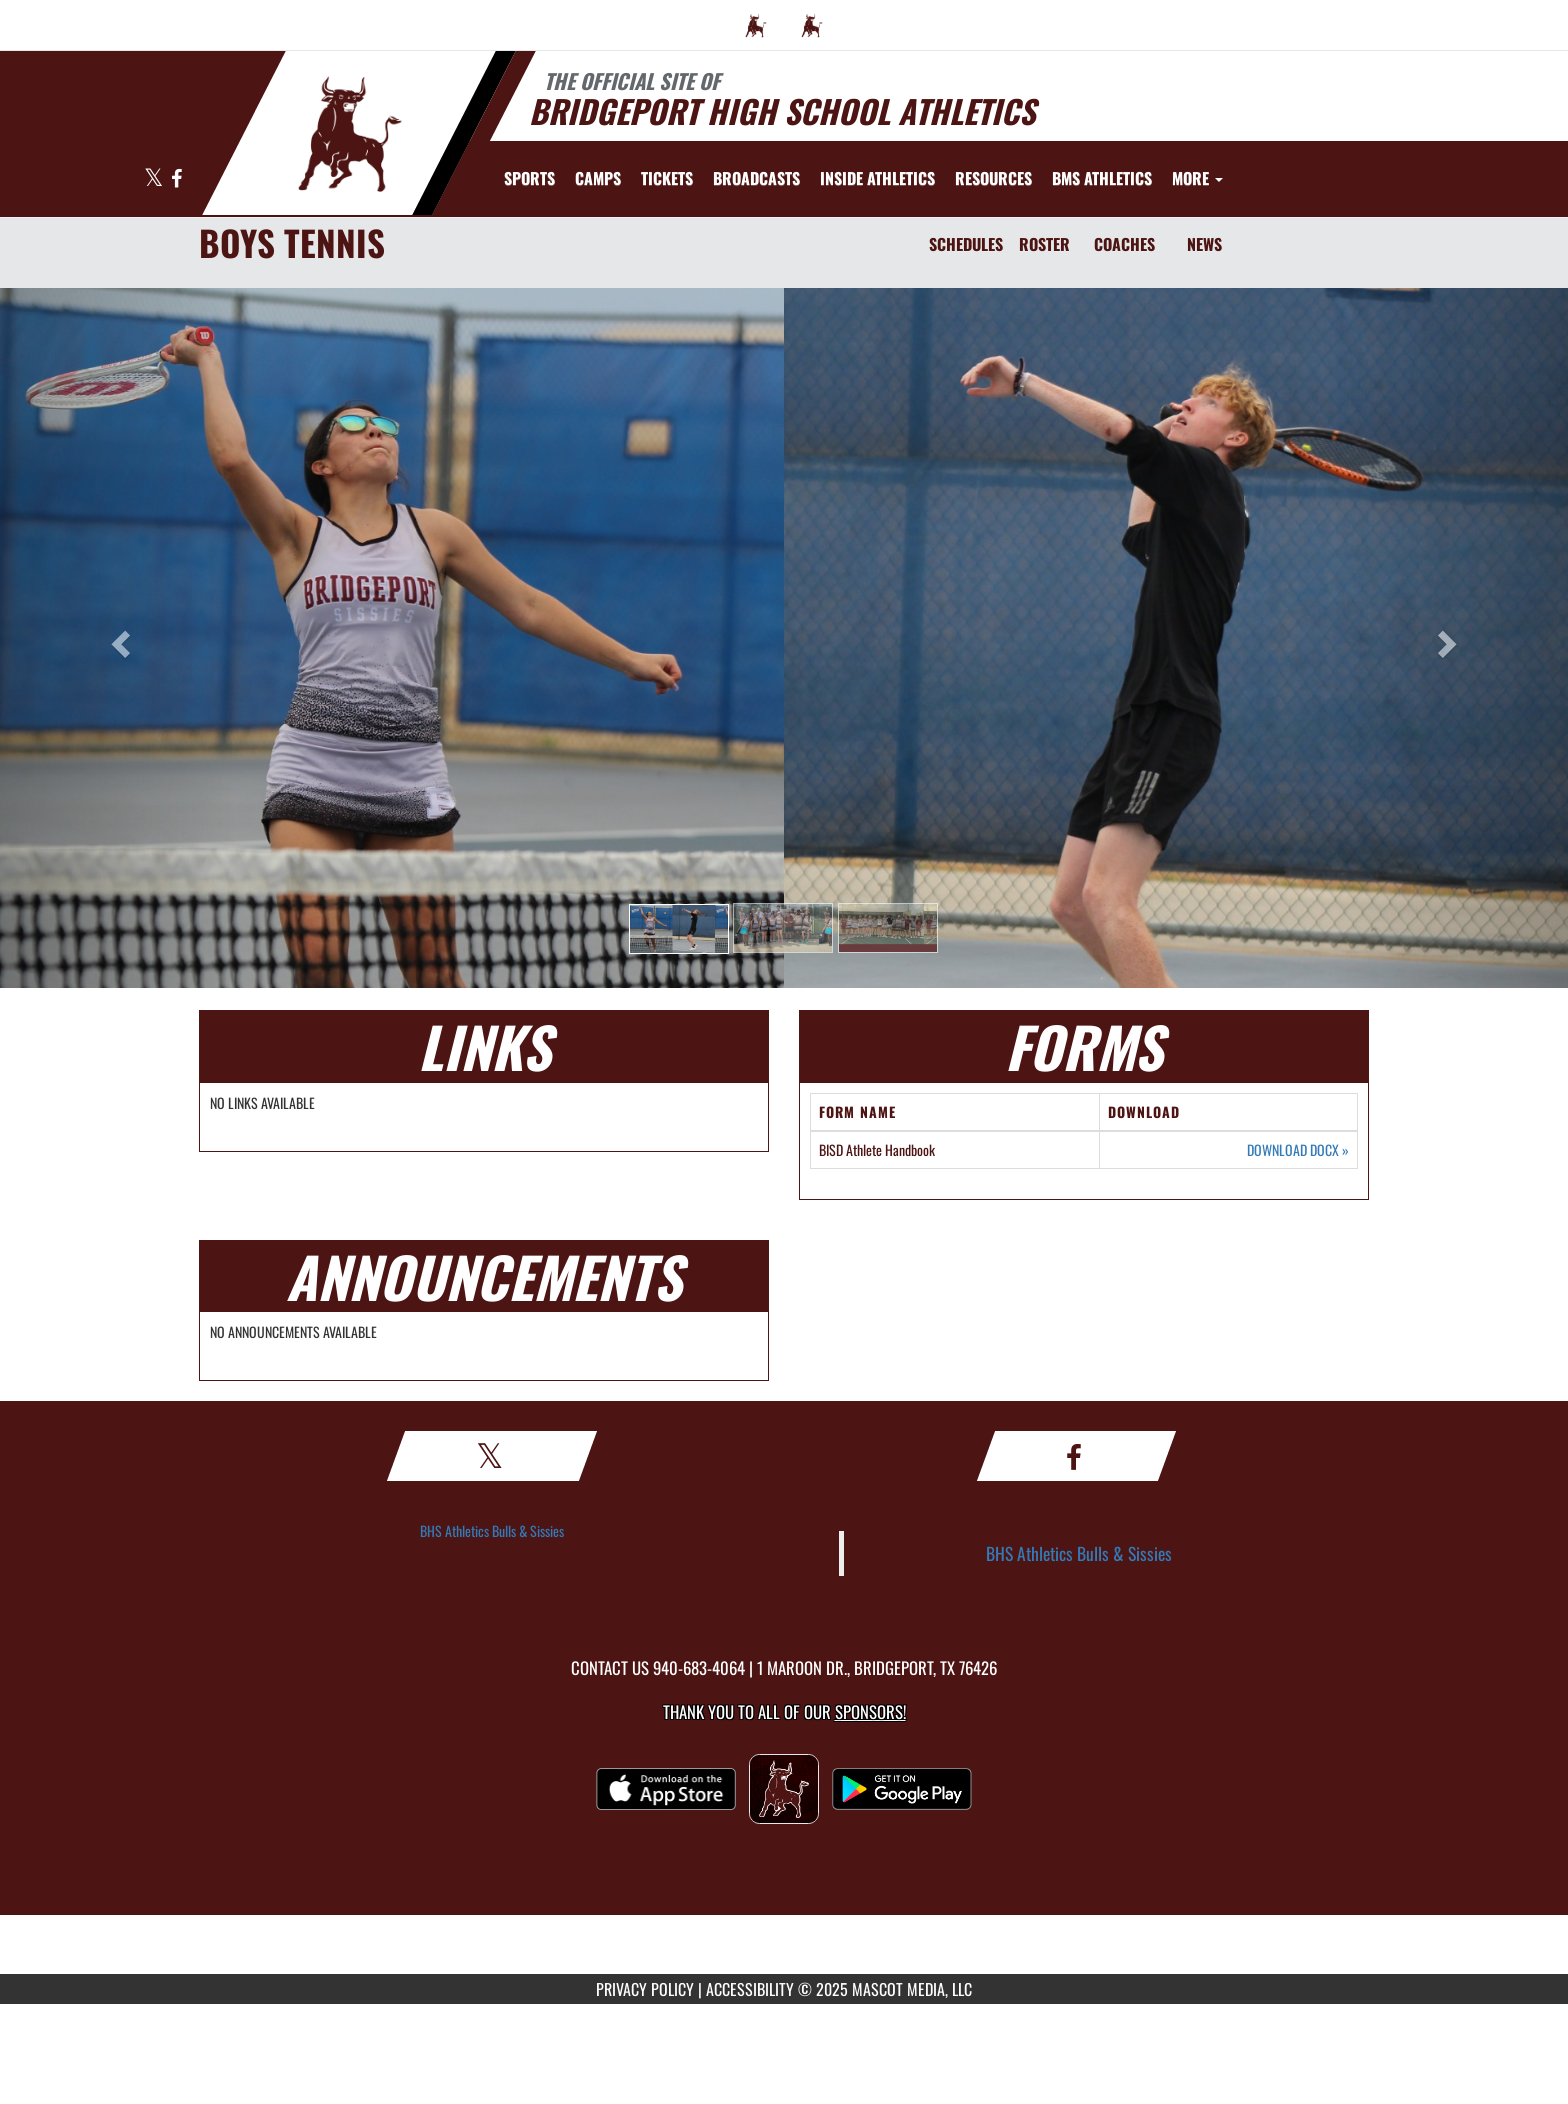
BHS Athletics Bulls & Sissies (492, 1530)
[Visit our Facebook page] (176, 179)
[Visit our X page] (155, 179)
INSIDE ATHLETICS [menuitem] (877, 178)
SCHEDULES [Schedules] (966, 244)
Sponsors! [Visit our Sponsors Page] (870, 1711)
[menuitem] (756, 25)
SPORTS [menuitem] (529, 178)
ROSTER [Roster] (1044, 244)
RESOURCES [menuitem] (993, 178)
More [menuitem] (1197, 178)
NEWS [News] (1204, 244)
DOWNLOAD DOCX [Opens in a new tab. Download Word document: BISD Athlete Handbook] (1298, 1150)
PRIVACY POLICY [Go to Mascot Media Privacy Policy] (645, 1989)
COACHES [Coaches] (1124, 244)
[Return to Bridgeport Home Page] (349, 131)
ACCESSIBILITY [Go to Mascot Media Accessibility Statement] (750, 1989)
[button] (679, 929)
